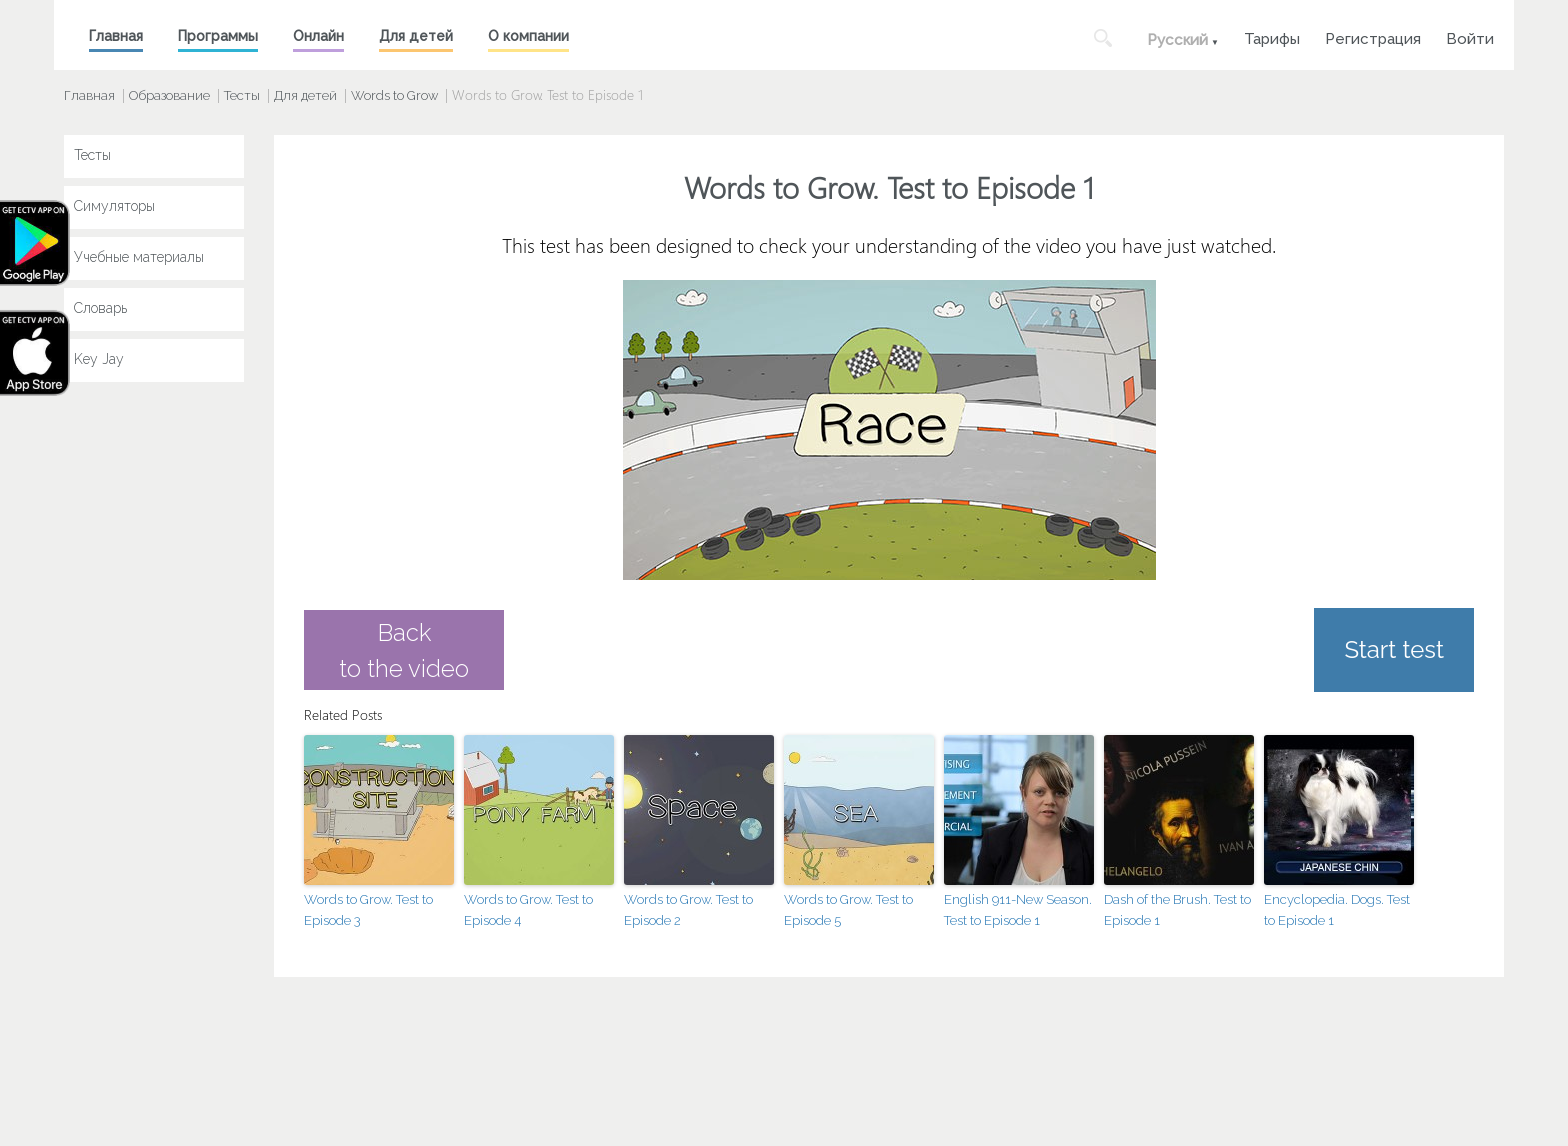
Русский (1177, 40)
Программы (218, 36)
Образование (169, 95)
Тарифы (1272, 36)
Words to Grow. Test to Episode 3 (368, 910)
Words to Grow (394, 95)
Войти (1470, 36)
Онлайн (318, 36)
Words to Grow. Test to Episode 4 (528, 910)
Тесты (242, 95)
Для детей (416, 36)
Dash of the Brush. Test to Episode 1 (1177, 910)
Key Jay (99, 359)
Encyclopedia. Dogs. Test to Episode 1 (1337, 910)
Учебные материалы (139, 257)
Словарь (100, 308)
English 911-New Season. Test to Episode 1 (1018, 910)
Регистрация (1373, 36)
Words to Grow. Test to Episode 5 (848, 910)
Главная (116, 36)
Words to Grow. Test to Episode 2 (688, 910)
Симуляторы (114, 206)
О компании (528, 36)
